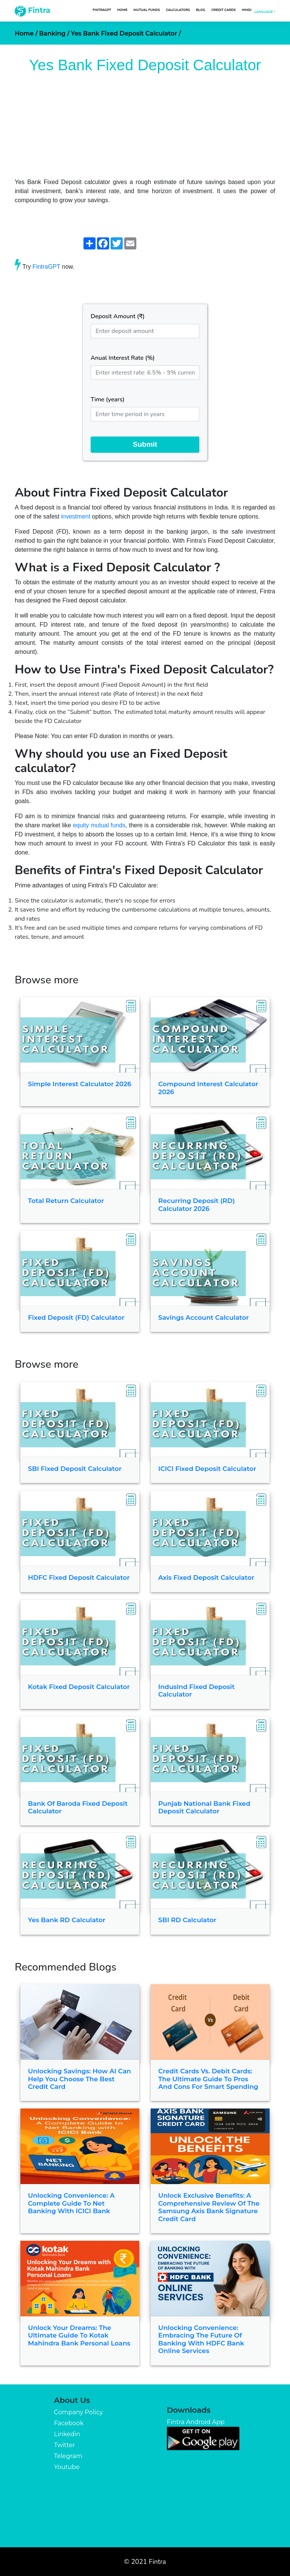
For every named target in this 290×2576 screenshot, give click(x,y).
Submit (145, 444)
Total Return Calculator (66, 1200)
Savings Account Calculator (203, 1317)
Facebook (68, 2423)
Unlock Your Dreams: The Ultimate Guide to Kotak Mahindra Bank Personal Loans (79, 2335)
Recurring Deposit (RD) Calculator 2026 (196, 1204)
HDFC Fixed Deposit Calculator (79, 1577)
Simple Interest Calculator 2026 (79, 1084)
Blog (200, 10)
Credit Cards (223, 10)
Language (264, 12)
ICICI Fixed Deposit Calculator (207, 1468)
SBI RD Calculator (187, 1920)
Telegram (68, 2456)
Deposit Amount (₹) (118, 316)
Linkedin (67, 2434)
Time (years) (108, 399)
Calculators (178, 10)
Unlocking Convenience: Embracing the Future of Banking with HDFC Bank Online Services (201, 2339)
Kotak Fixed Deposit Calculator (79, 1686)
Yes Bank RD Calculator (66, 1920)
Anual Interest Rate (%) (123, 358)
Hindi (246, 10)
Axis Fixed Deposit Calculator (206, 1577)
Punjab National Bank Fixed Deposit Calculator (204, 1807)
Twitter (64, 2445)
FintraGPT (102, 10)
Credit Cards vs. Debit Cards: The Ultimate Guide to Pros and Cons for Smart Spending (208, 2078)
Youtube (67, 2467)
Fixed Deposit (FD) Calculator (76, 1317)
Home (122, 10)
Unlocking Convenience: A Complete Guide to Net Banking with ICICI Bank (71, 2203)
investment (75, 516)
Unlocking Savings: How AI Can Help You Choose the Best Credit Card (79, 2078)
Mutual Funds (147, 10)
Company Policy (78, 2412)
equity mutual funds (99, 825)
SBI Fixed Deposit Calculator (75, 1468)
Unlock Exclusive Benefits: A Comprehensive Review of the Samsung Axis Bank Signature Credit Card (208, 2207)
